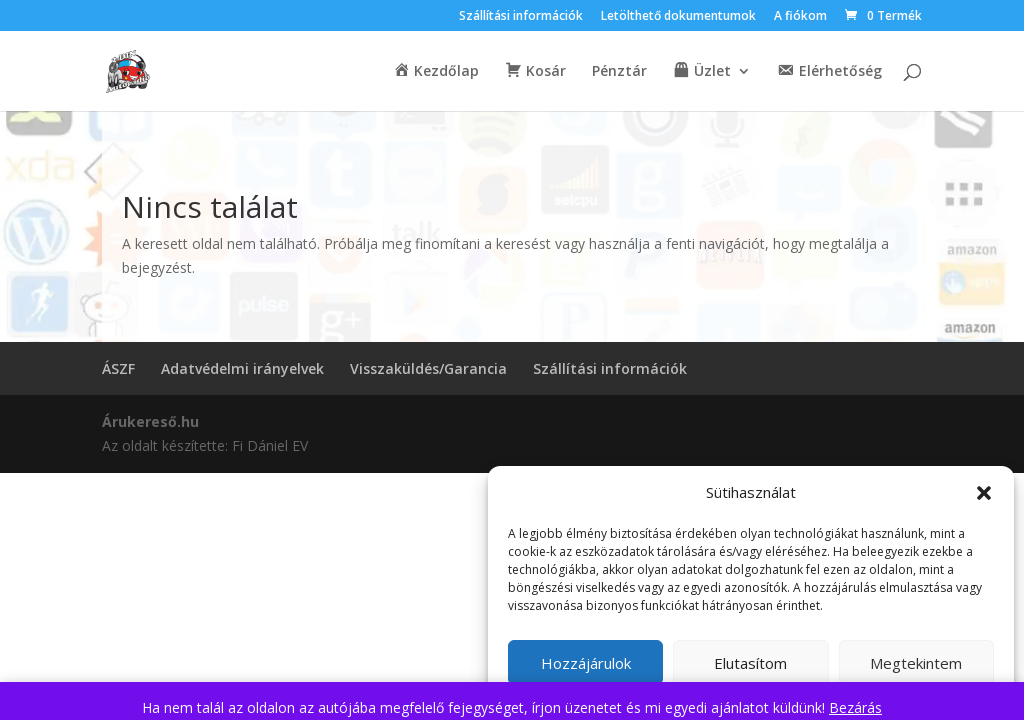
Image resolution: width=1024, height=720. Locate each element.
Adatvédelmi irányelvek (242, 368)
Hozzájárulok (586, 663)
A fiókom (800, 17)
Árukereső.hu (150, 421)
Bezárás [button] (855, 707)
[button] (984, 493)
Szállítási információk (521, 17)
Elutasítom (750, 663)
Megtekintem (916, 663)
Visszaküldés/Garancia (428, 368)
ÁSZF (118, 368)
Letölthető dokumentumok (678, 17)
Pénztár (619, 72)
